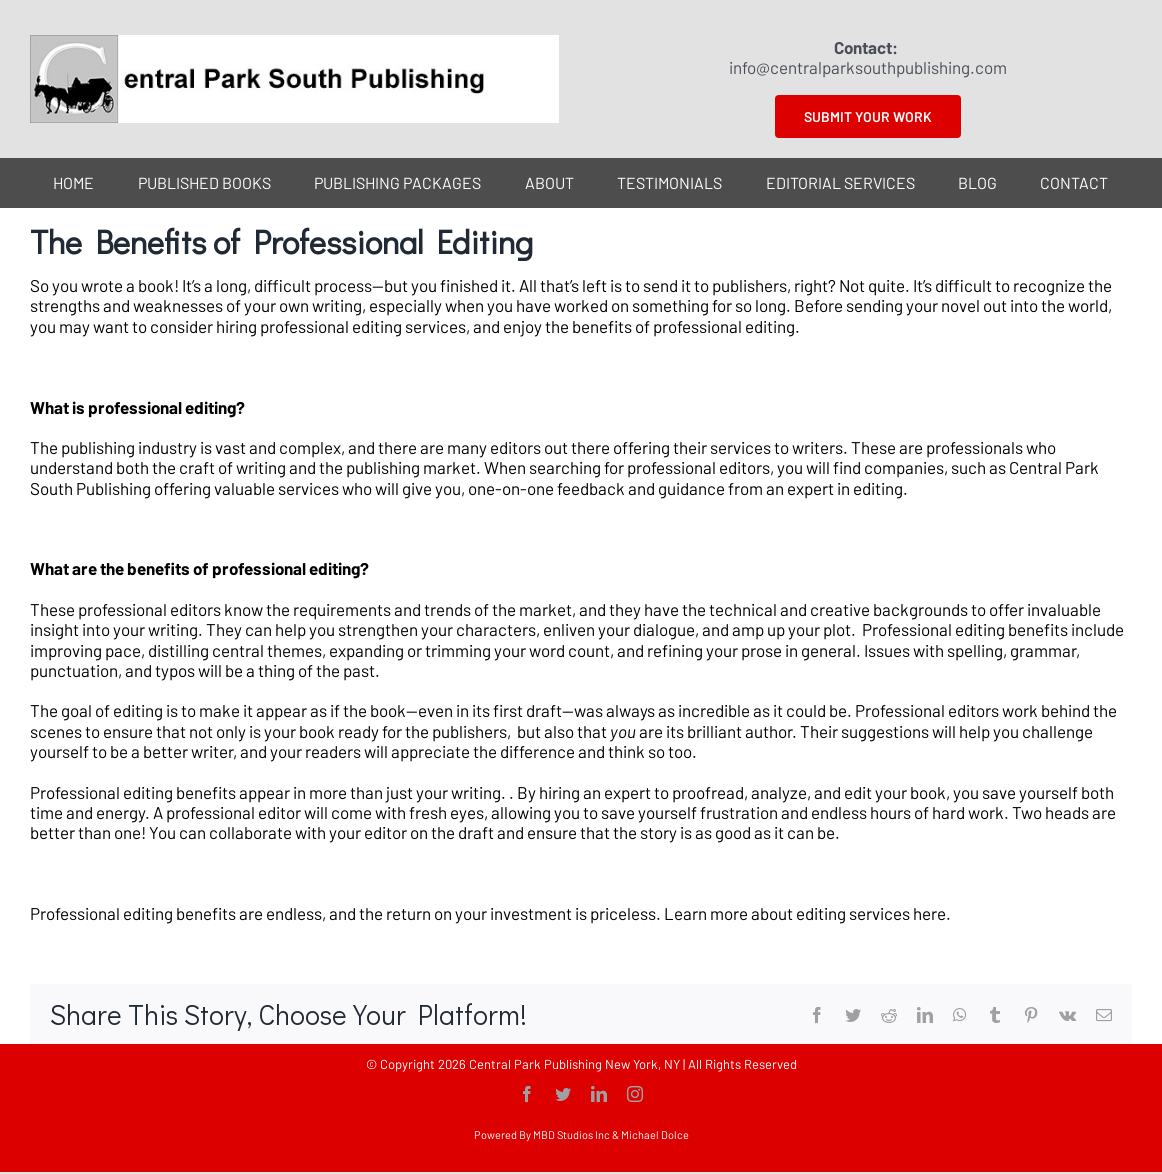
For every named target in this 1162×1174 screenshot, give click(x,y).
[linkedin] (599, 1094)
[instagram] (635, 1094)
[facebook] (527, 1094)
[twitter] (563, 1094)
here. (933, 913)
